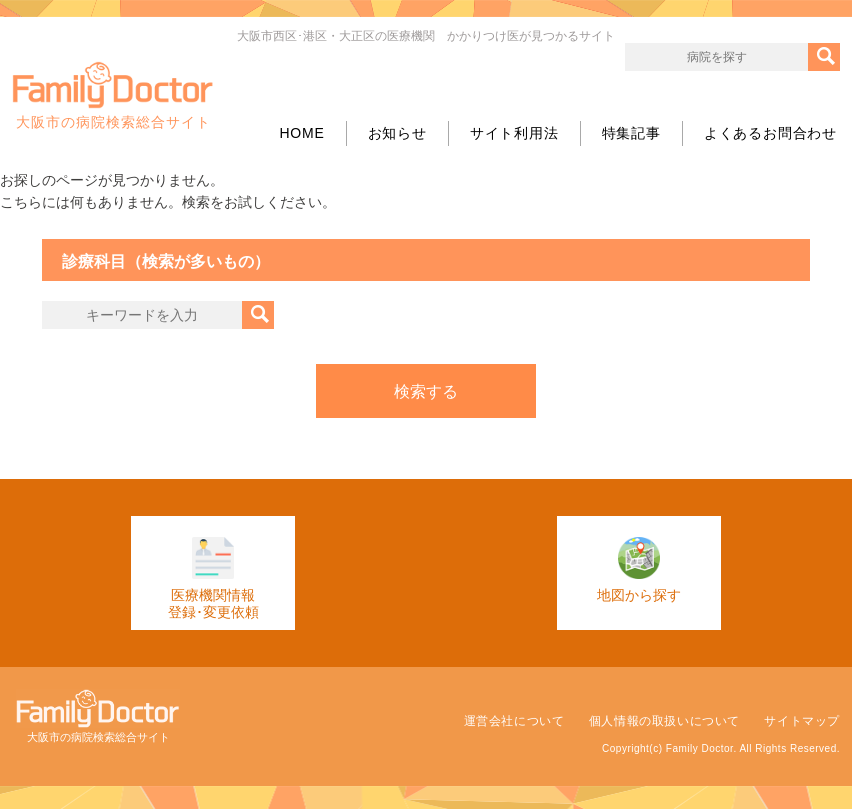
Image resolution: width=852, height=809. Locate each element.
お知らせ (397, 133)
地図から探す (639, 570)
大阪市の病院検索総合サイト (113, 96)
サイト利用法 (514, 133)
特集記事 (631, 133)
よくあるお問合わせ (770, 133)
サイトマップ (802, 721)
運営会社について (514, 721)
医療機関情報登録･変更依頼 (213, 578)
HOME (301, 133)
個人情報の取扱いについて (664, 721)
